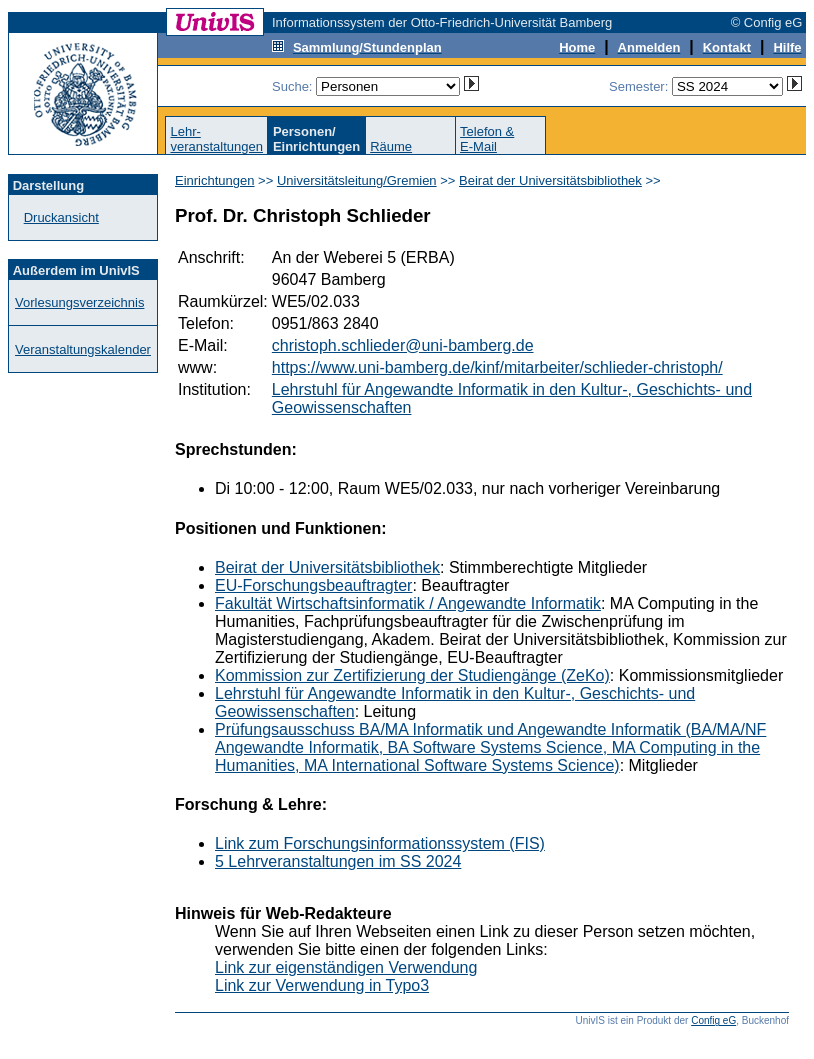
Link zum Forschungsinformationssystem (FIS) (380, 843)
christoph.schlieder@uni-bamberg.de (403, 345)
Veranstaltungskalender (83, 349)
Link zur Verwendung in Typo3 (322, 985)
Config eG (713, 1020)
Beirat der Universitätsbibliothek (550, 180)
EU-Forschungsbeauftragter (313, 585)
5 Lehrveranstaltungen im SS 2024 (338, 861)
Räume (391, 146)
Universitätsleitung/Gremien (357, 180)
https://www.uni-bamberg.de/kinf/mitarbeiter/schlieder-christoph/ (497, 367)
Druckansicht (61, 217)
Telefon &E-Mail (487, 139)
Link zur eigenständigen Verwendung (346, 967)
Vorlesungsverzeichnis (79, 302)
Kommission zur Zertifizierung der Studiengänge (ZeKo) (412, 675)
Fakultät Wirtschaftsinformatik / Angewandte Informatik (408, 603)
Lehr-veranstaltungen (216, 139)
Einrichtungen (215, 180)
